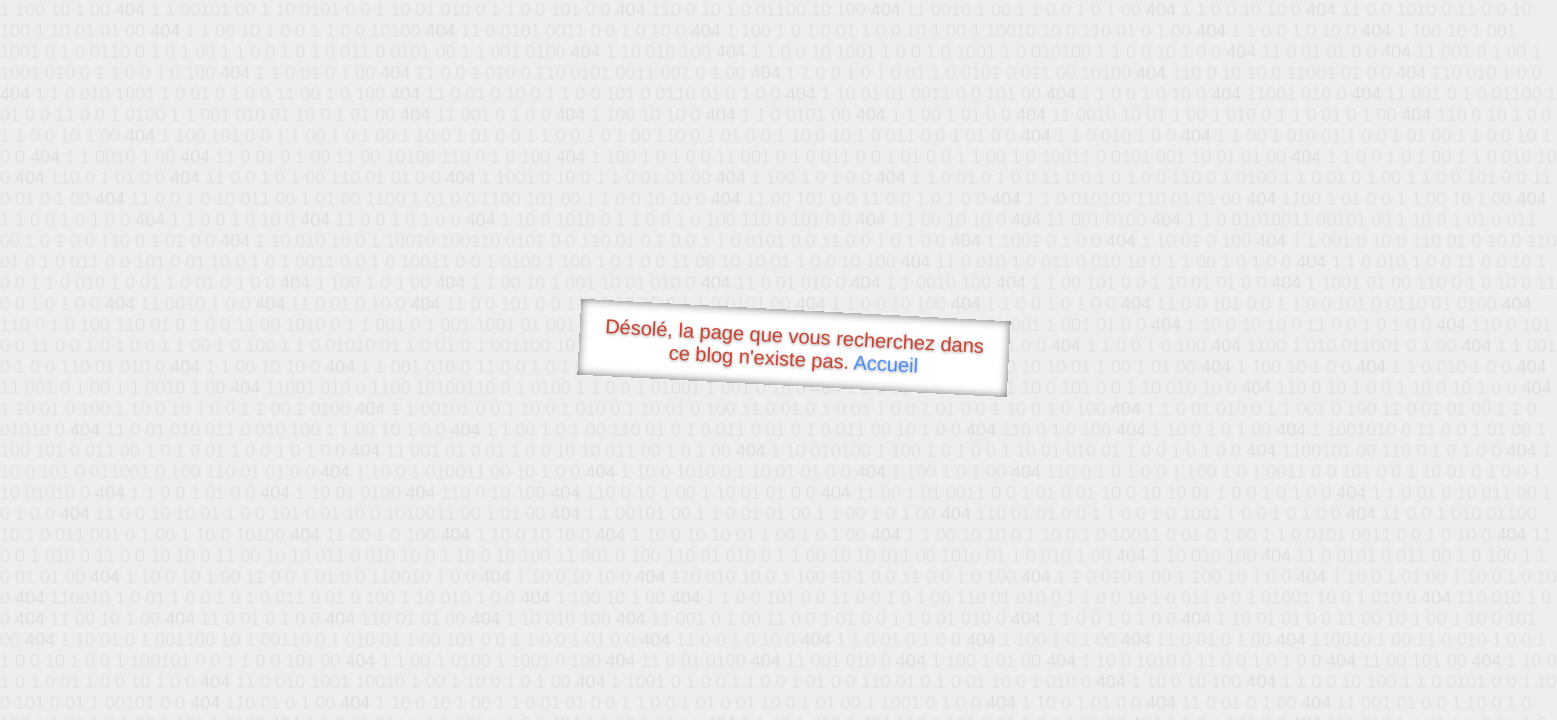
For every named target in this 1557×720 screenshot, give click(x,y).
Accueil (886, 363)
